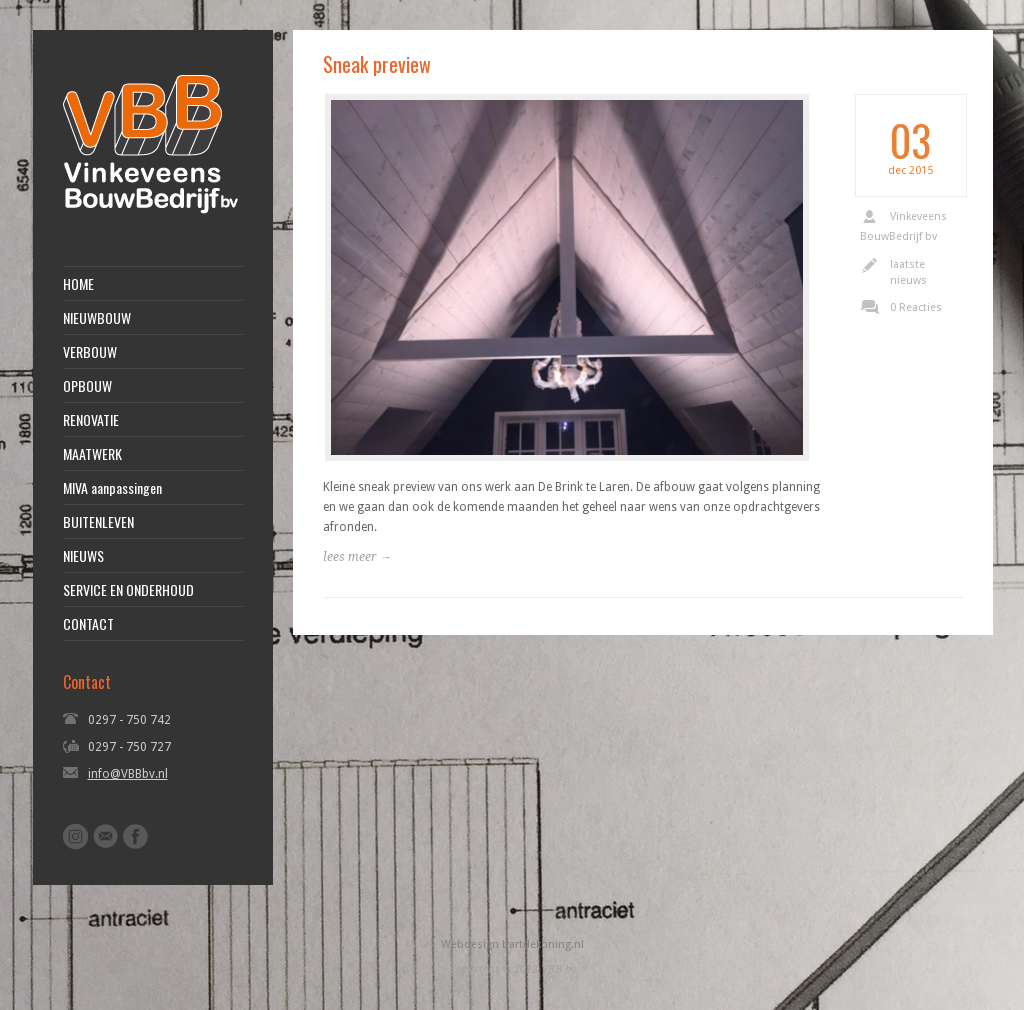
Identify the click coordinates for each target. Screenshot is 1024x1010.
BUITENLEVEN (98, 522)
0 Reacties (916, 307)
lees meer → (357, 557)
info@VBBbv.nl (128, 774)
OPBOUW (87, 386)
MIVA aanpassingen (112, 488)
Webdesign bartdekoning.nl (512, 944)
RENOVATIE (91, 420)
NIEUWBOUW (97, 318)
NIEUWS (83, 556)
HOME (78, 284)
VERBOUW (90, 352)
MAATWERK (92, 454)
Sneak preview (377, 64)
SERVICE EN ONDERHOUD (128, 590)
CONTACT (88, 624)
